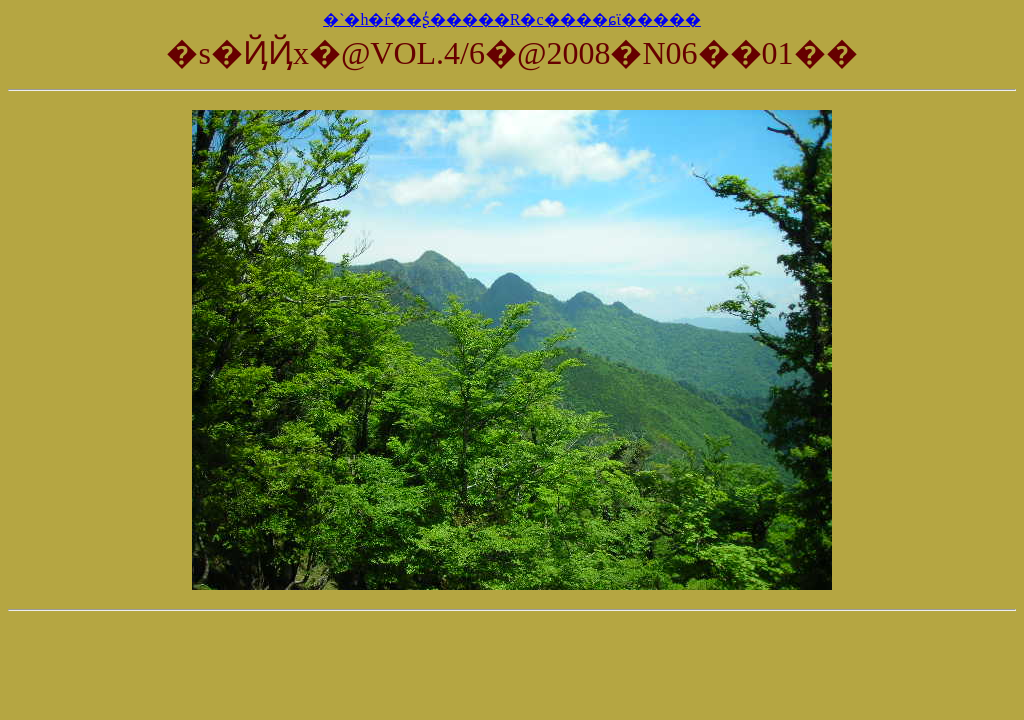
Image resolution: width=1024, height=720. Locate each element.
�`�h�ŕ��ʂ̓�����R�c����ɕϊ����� (512, 19)
